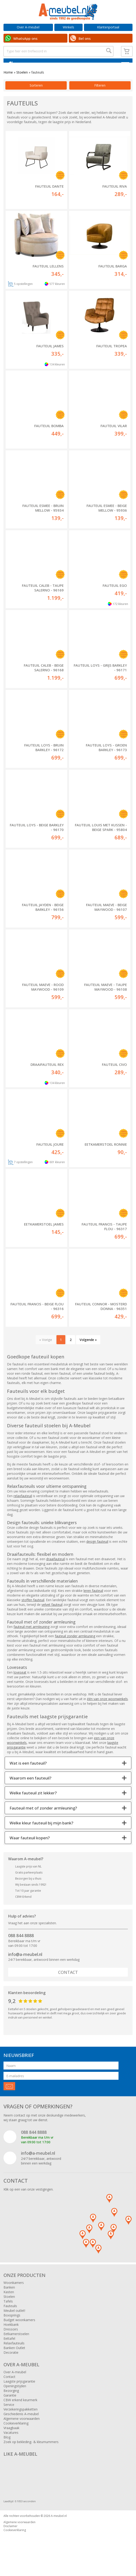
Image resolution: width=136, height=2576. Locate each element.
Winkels (68, 27)
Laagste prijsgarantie (19, 2391)
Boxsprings (11, 2325)
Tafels (8, 2311)
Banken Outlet (14, 2358)
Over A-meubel (28, 27)
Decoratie (10, 2362)
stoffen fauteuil (32, 1610)
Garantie (9, 2405)
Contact (68, 1982)
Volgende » (88, 1349)
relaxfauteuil (23, 1506)
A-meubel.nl (59, 2526)
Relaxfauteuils (13, 2353)
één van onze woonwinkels (107, 1709)
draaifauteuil (55, 1569)
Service (8, 2414)
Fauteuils (10, 2316)
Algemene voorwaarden (21, 2428)
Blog (6, 2447)
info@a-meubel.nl (25, 1964)
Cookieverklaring (15, 2433)
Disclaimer (10, 2536)
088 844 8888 (21, 1945)
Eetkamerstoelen (16, 2344)
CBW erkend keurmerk (20, 2410)
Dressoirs (10, 2339)
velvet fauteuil (52, 1614)
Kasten (8, 2302)
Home (8, 82)
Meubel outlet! (14, 2320)
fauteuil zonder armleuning (75, 1646)
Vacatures (10, 2442)
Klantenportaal (108, 27)
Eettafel (9, 2348)
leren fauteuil (93, 1600)
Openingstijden (14, 2396)
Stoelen (22, 82)
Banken (9, 2297)
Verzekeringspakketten (20, 2419)
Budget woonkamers (19, 2330)
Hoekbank (11, 2334)
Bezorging (11, 2400)
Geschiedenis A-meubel (21, 2424)
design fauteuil (97, 1551)
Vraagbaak (11, 2438)
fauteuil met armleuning (31, 1637)
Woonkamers (13, 2292)
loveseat (20, 1682)
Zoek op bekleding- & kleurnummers (31, 2452)
